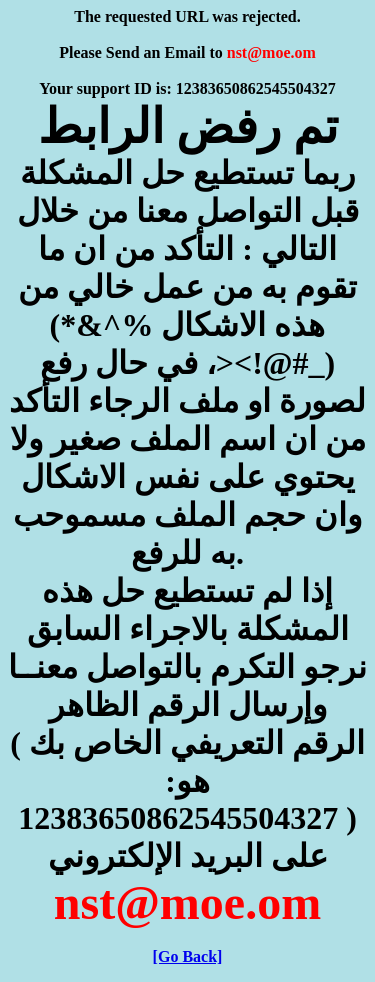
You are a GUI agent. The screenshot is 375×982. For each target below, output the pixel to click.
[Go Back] (188, 956)
